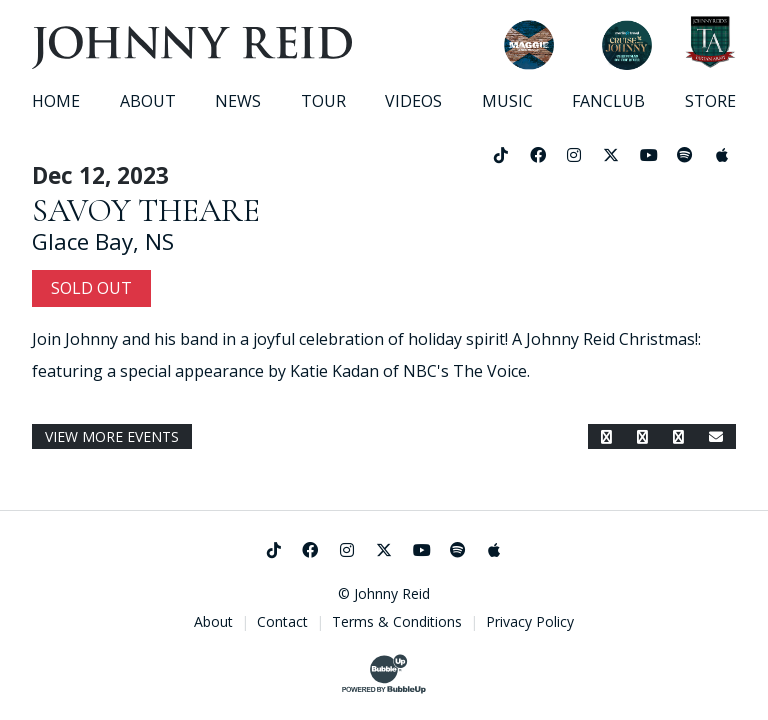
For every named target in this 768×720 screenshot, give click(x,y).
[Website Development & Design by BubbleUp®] (384, 674)
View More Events (112, 436)
